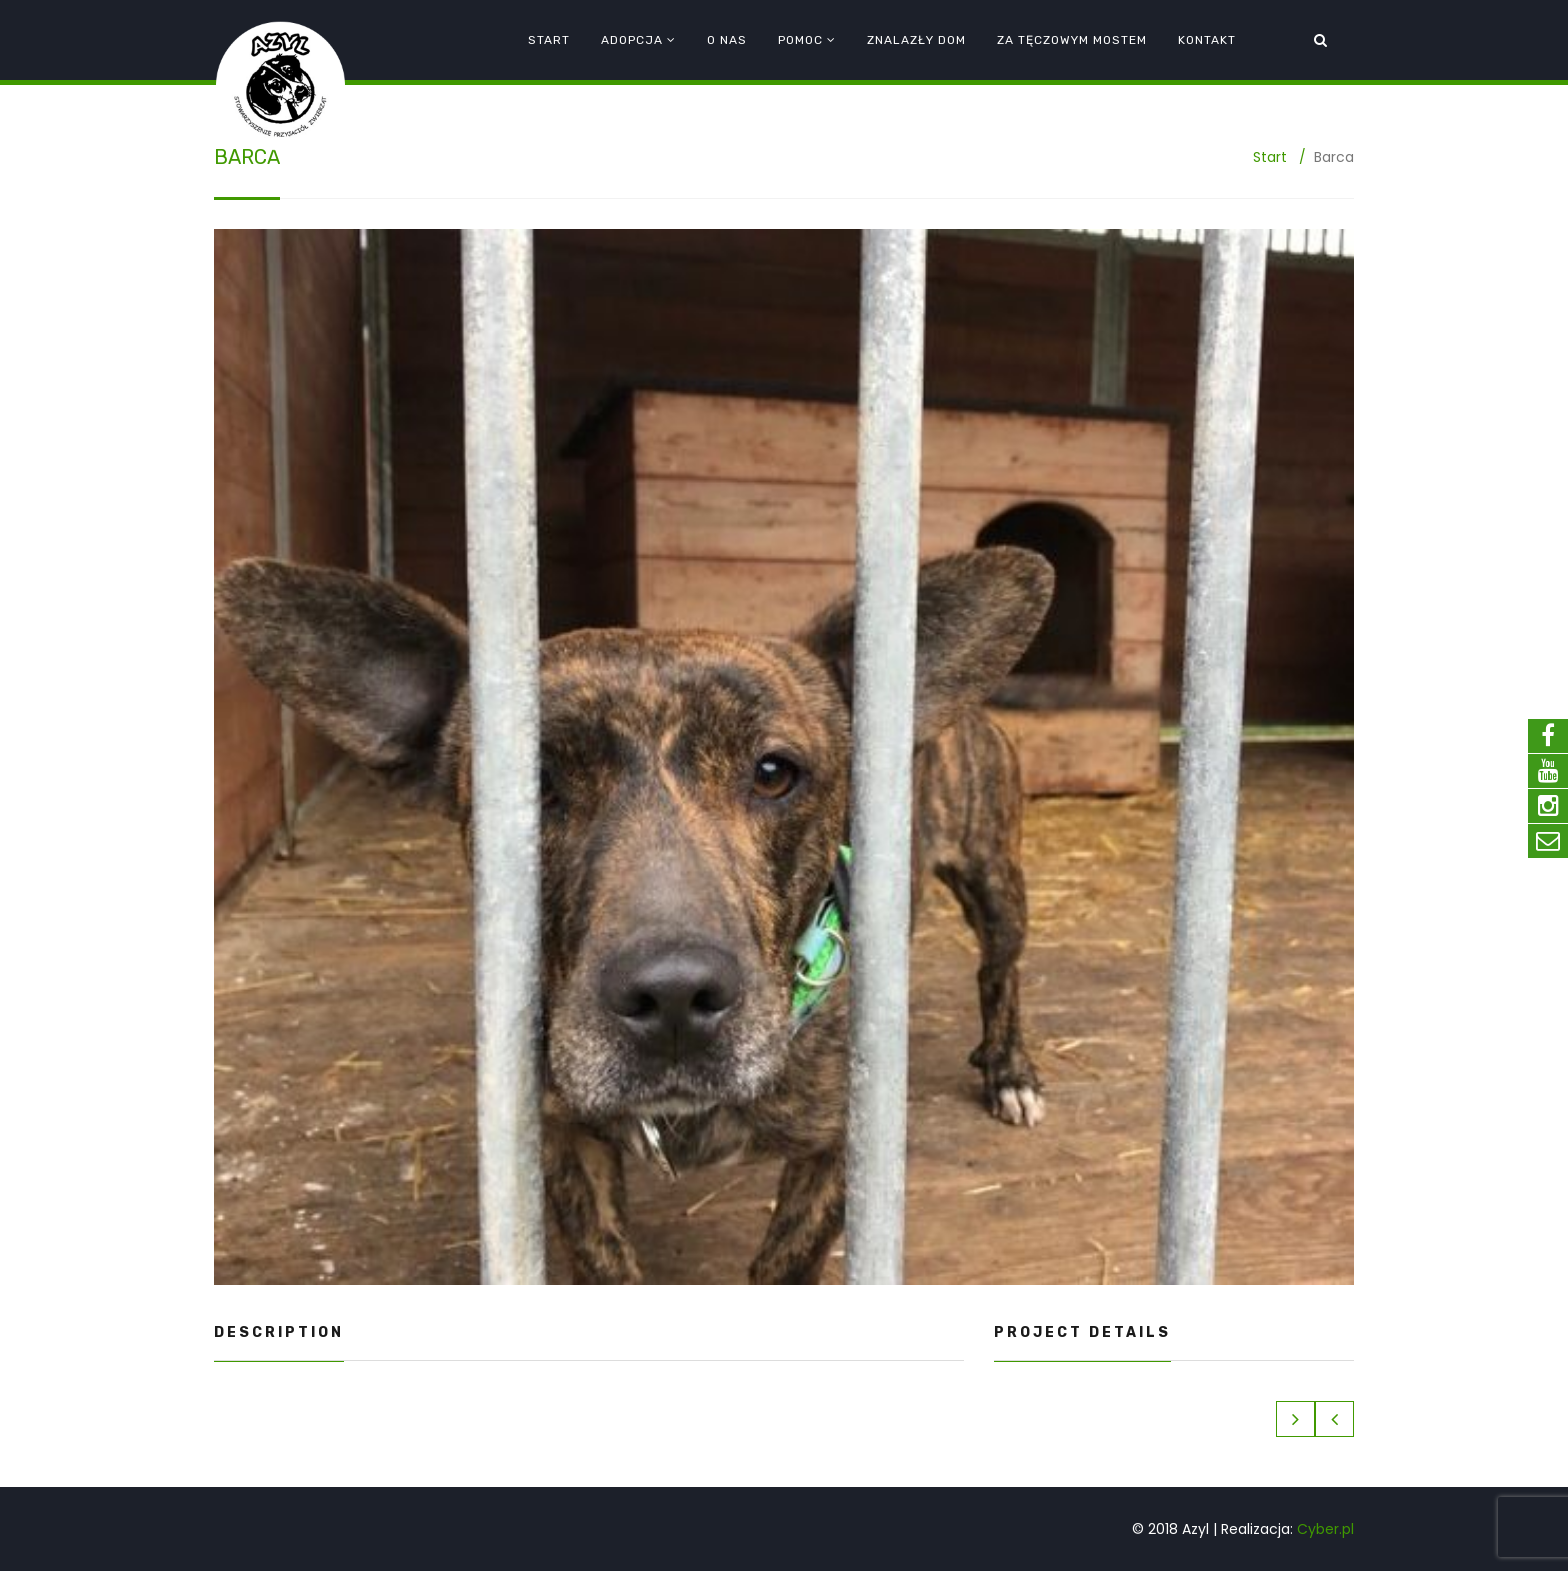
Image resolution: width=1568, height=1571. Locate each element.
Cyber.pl (1325, 1529)
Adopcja (632, 40)
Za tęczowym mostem (1072, 40)
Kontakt (1207, 40)
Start (549, 40)
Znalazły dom (916, 40)
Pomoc (800, 40)
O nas (727, 40)
